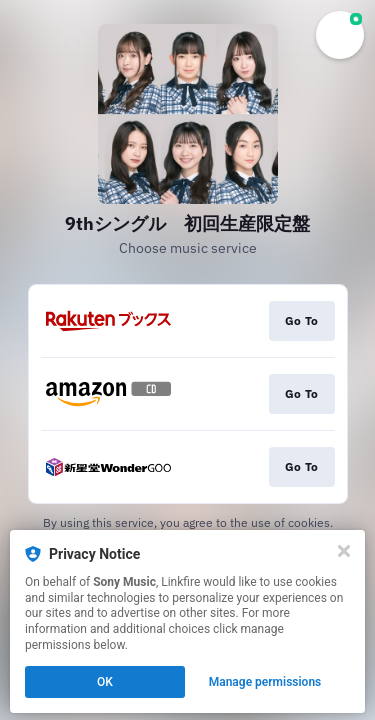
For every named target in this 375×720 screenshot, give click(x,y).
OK (105, 682)
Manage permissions (265, 682)
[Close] (344, 551)
